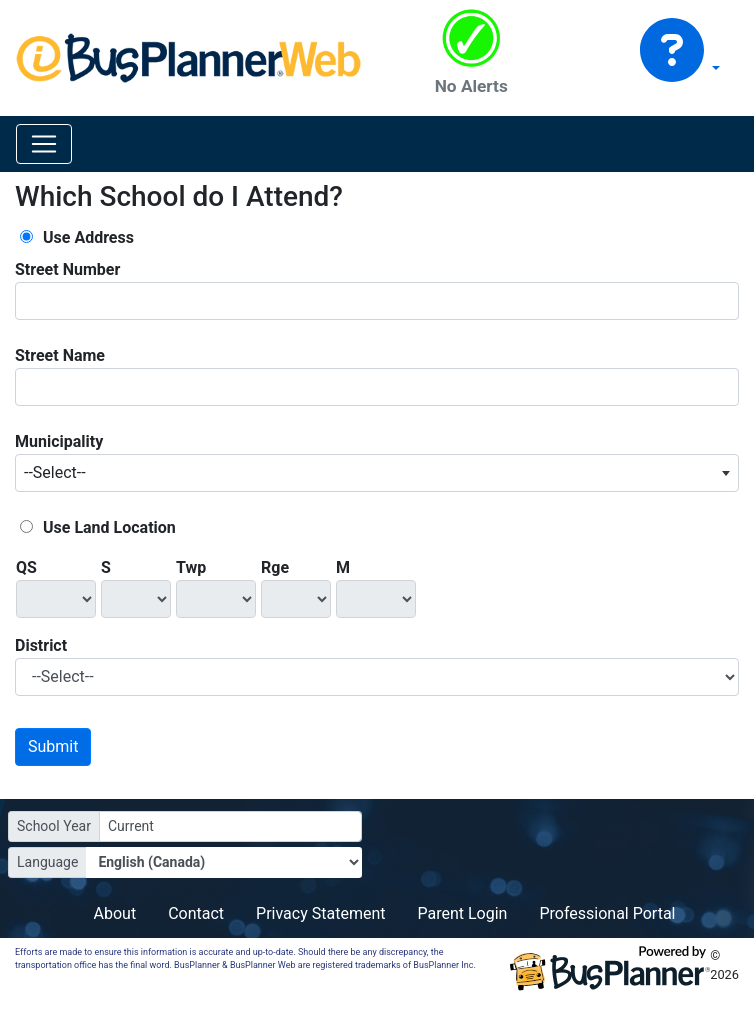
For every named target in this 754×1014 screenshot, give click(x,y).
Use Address (88, 237)
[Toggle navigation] (44, 144)
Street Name (60, 355)
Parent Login (462, 913)
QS (26, 567)
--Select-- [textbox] (55, 472)
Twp (191, 567)
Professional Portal (607, 913)
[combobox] (377, 473)
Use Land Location (109, 527)
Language (47, 862)
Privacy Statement (320, 913)
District (41, 645)
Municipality (59, 441)
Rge (275, 567)
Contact (196, 913)
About (115, 913)
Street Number (67, 269)
